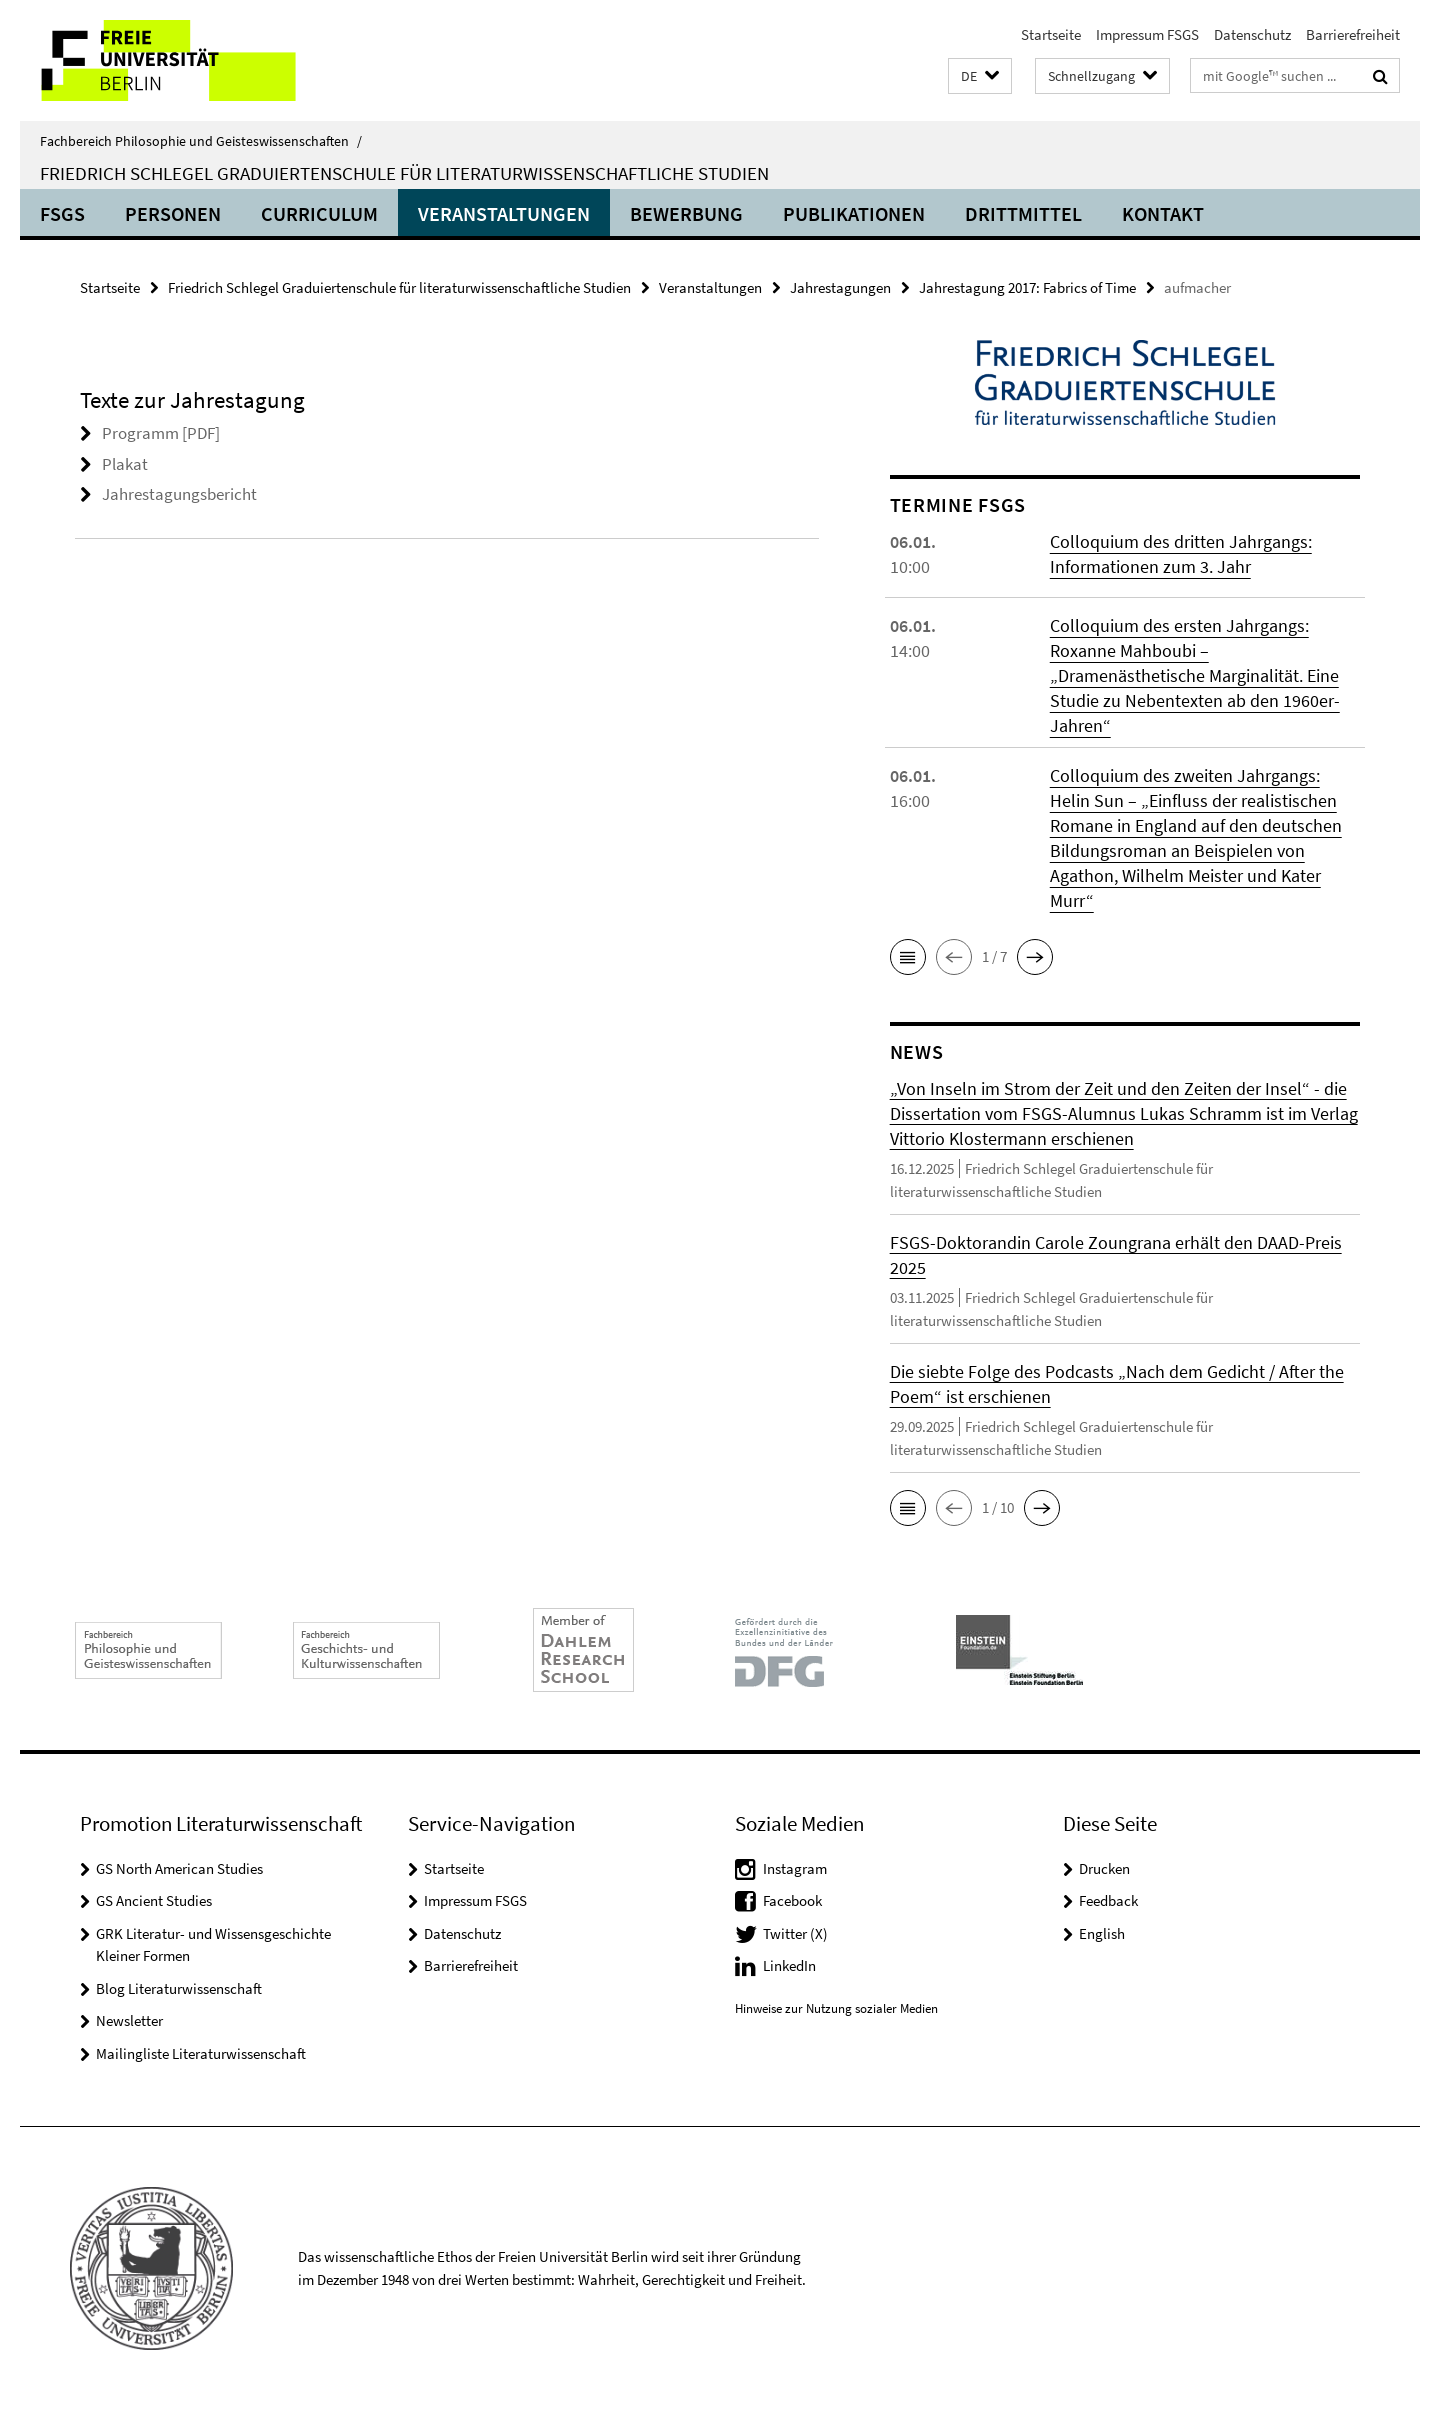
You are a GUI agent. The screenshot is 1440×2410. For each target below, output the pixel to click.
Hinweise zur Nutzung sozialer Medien (836, 2008)
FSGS (62, 213)
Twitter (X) (795, 1933)
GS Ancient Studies (154, 1900)
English (1102, 1933)
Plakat (125, 464)
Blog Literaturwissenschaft (179, 1988)
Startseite (1051, 34)
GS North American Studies (179, 1868)
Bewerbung (686, 213)
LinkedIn (789, 1965)
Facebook (792, 1900)
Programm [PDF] (161, 433)
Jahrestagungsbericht (179, 494)
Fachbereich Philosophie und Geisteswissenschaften (201, 141)
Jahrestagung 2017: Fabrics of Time (1027, 287)
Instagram (795, 1868)
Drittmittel (1023, 213)
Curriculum (319, 213)
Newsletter (129, 2020)
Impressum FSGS (1147, 34)
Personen (173, 213)
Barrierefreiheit (1353, 34)
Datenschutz (1252, 34)
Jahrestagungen (840, 287)
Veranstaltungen (504, 213)
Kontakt (1163, 213)
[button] (980, 76)
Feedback (1108, 1900)
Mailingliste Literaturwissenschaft (201, 2053)
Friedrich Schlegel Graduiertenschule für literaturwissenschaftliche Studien (404, 173)
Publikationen (854, 213)
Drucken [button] (1104, 1868)
